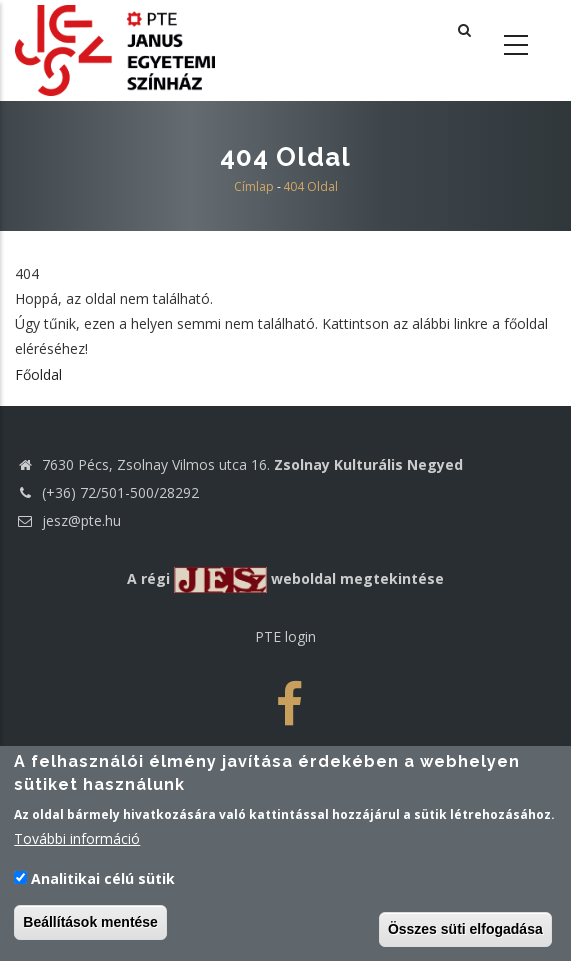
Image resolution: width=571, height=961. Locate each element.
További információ (77, 842)
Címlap (254, 186)
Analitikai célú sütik (103, 881)
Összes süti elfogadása (465, 932)
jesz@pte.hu (68, 520)
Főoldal (38, 374)
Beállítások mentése (90, 925)
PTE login (285, 636)
